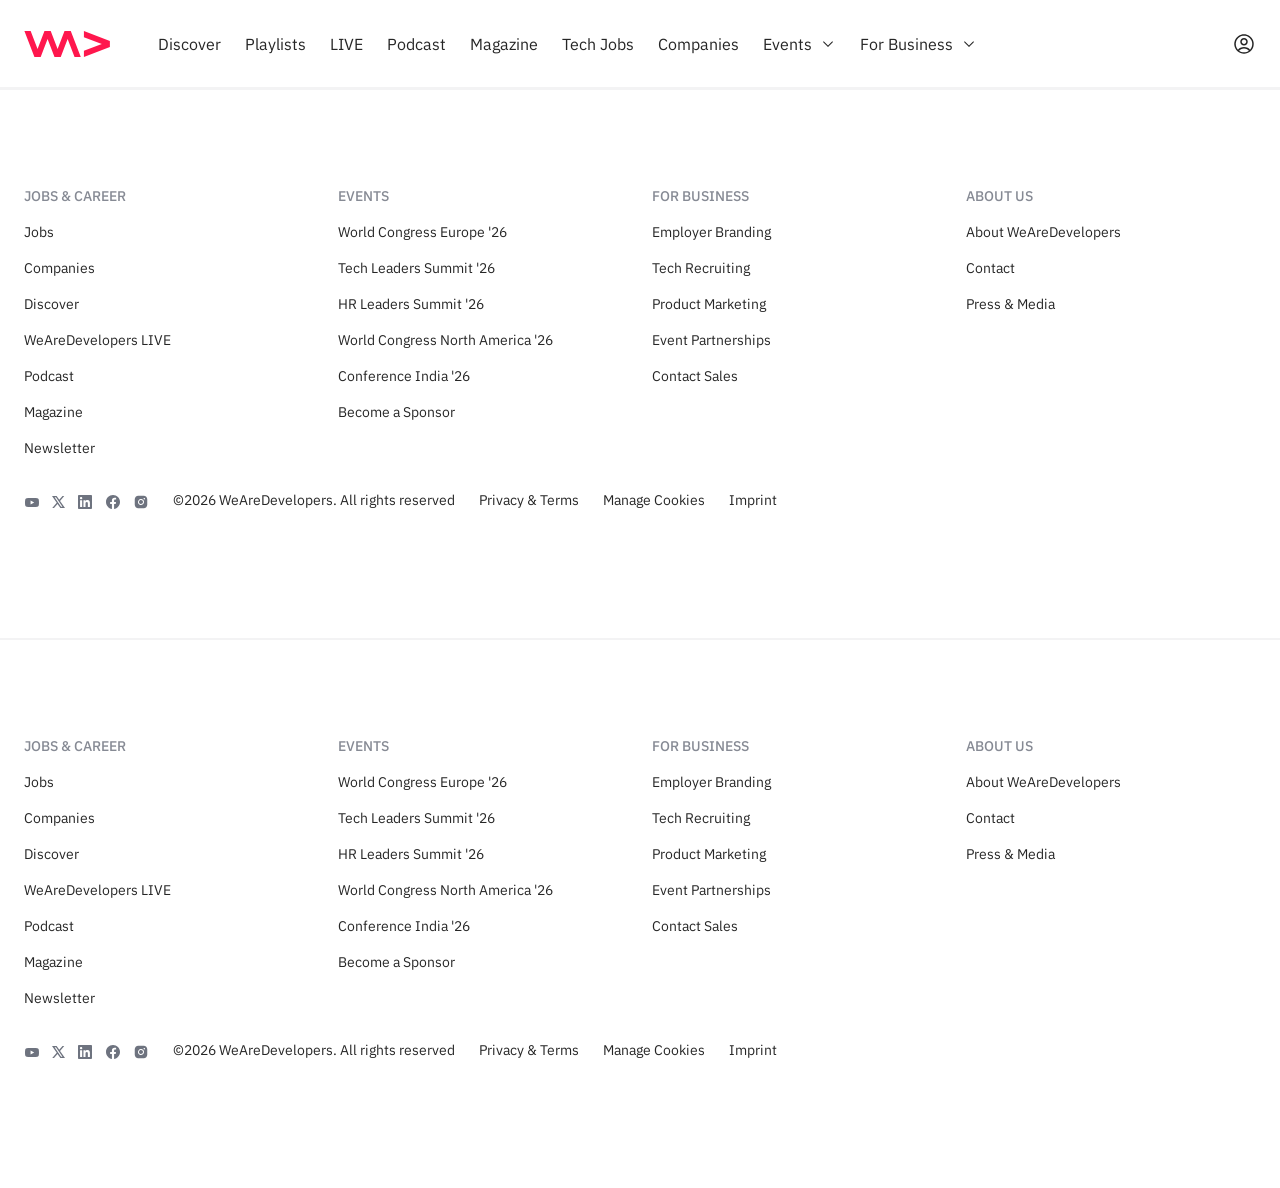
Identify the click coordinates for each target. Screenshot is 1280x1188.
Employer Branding (711, 232)
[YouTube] (32, 500)
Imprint (753, 500)
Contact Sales (695, 376)
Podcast (49, 376)
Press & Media (1010, 304)
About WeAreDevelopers (1043, 232)
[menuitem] (189, 44)
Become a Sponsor (396, 412)
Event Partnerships (711, 340)
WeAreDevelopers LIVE (97, 340)
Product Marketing (709, 304)
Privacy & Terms (529, 500)
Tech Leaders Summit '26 (416, 268)
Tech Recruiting (701, 268)
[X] (58, 500)
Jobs (39, 232)
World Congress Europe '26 (422, 232)
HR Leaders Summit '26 (411, 304)
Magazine (53, 412)
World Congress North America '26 (445, 340)
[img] (67, 44)
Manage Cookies (654, 500)
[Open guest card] (1244, 44)
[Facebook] (113, 500)
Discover (51, 304)
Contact (990, 268)
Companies (59, 268)
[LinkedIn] (85, 500)
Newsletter (59, 448)
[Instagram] (141, 500)
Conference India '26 (404, 376)
